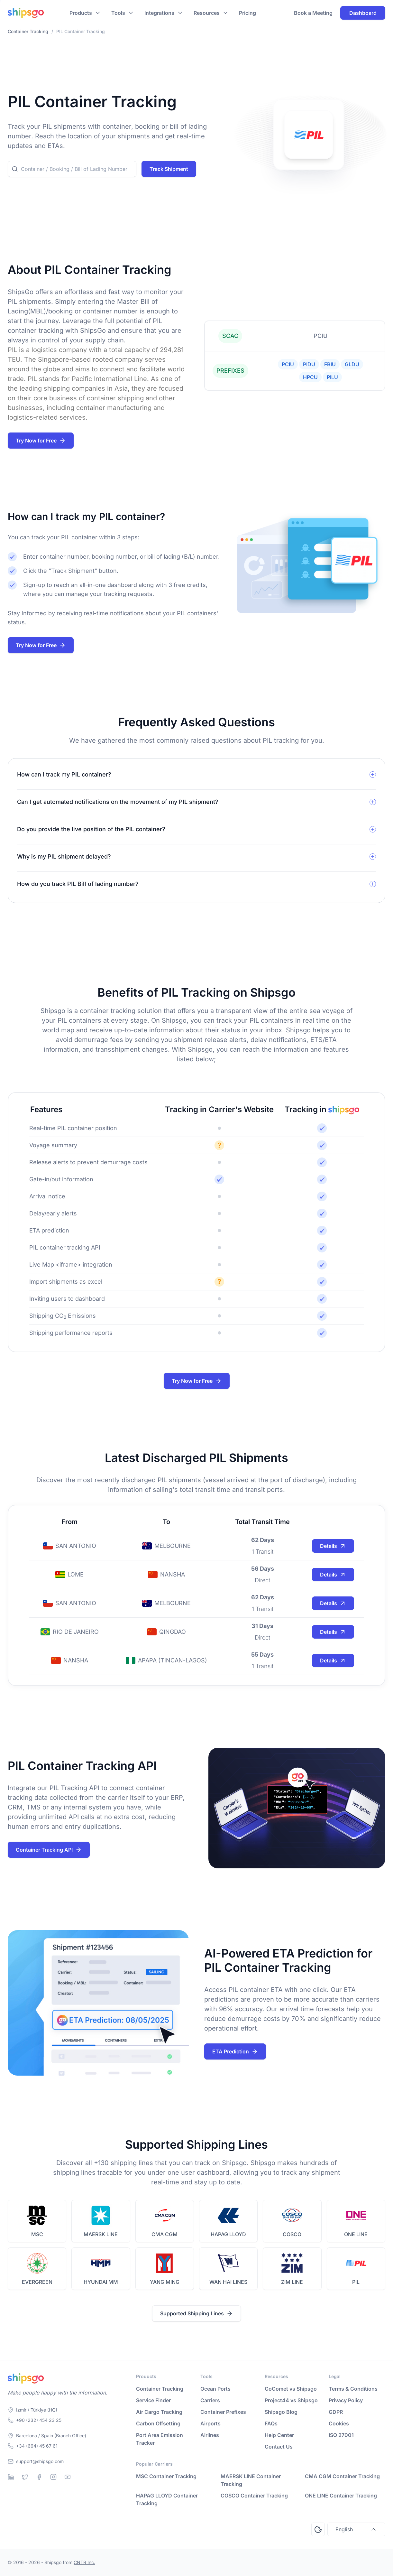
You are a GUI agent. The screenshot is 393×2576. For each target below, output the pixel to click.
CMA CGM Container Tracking (342, 2476)
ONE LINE (356, 2234)
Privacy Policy (346, 2400)
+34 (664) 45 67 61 (37, 2446)
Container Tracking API (49, 1849)
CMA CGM (164, 2234)
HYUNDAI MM (101, 2282)
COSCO (292, 2234)
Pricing (247, 13)
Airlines (209, 2435)
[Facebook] (39, 2477)
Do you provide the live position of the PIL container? (91, 829)
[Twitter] (25, 2477)
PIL (356, 2282)
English (356, 2529)
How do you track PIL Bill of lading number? (78, 883)
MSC (37, 2234)
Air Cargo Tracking (159, 2412)
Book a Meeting (313, 12)
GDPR (336, 2412)
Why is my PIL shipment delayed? (64, 856)
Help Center (279, 2435)
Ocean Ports (215, 2388)
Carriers (210, 2400)
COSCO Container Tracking (254, 2495)
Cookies (339, 2423)
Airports (210, 2423)
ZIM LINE (292, 2282)
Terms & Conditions (353, 2388)
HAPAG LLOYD (228, 2234)
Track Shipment (169, 169)
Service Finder (153, 2400)
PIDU (309, 364)
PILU (332, 377)
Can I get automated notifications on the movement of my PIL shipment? (117, 801)
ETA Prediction (235, 2051)
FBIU (330, 364)
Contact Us (279, 2446)
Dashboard (363, 13)
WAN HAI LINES (228, 2282)
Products (80, 13)
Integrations (159, 13)
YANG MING (164, 2282)
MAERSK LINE (101, 2234)
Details (333, 1546)
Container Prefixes (223, 2412)
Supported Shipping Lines (196, 2313)
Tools (118, 13)
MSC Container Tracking (166, 2476)
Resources (207, 13)
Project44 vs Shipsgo (291, 2400)
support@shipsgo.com (40, 2461)
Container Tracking (159, 2388)
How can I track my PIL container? (64, 774)
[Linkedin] (11, 2477)
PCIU (288, 364)
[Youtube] (67, 2477)
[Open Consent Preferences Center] (318, 2529)
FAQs (271, 2423)
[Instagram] (53, 2477)
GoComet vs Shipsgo (291, 2388)
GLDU (352, 364)
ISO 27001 (341, 2435)
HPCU (310, 377)
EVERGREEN (37, 2282)
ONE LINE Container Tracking (341, 2495)
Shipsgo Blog (281, 2412)
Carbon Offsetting (158, 2423)
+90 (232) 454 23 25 (38, 2420)
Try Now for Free (41, 440)
